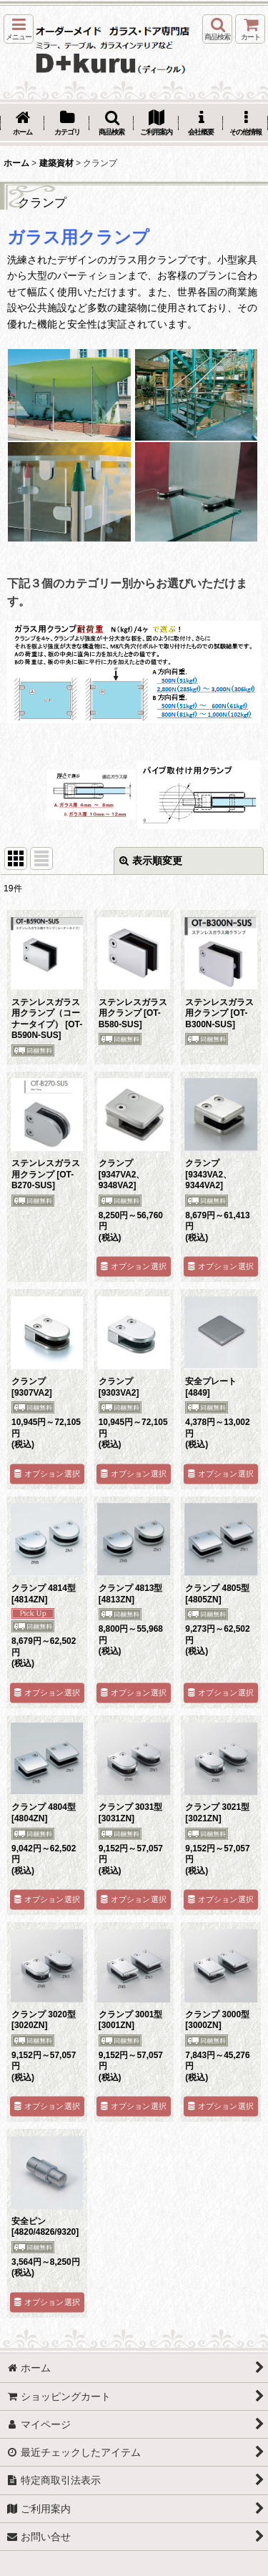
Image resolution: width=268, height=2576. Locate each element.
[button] (19, 29)
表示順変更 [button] (150, 860)
